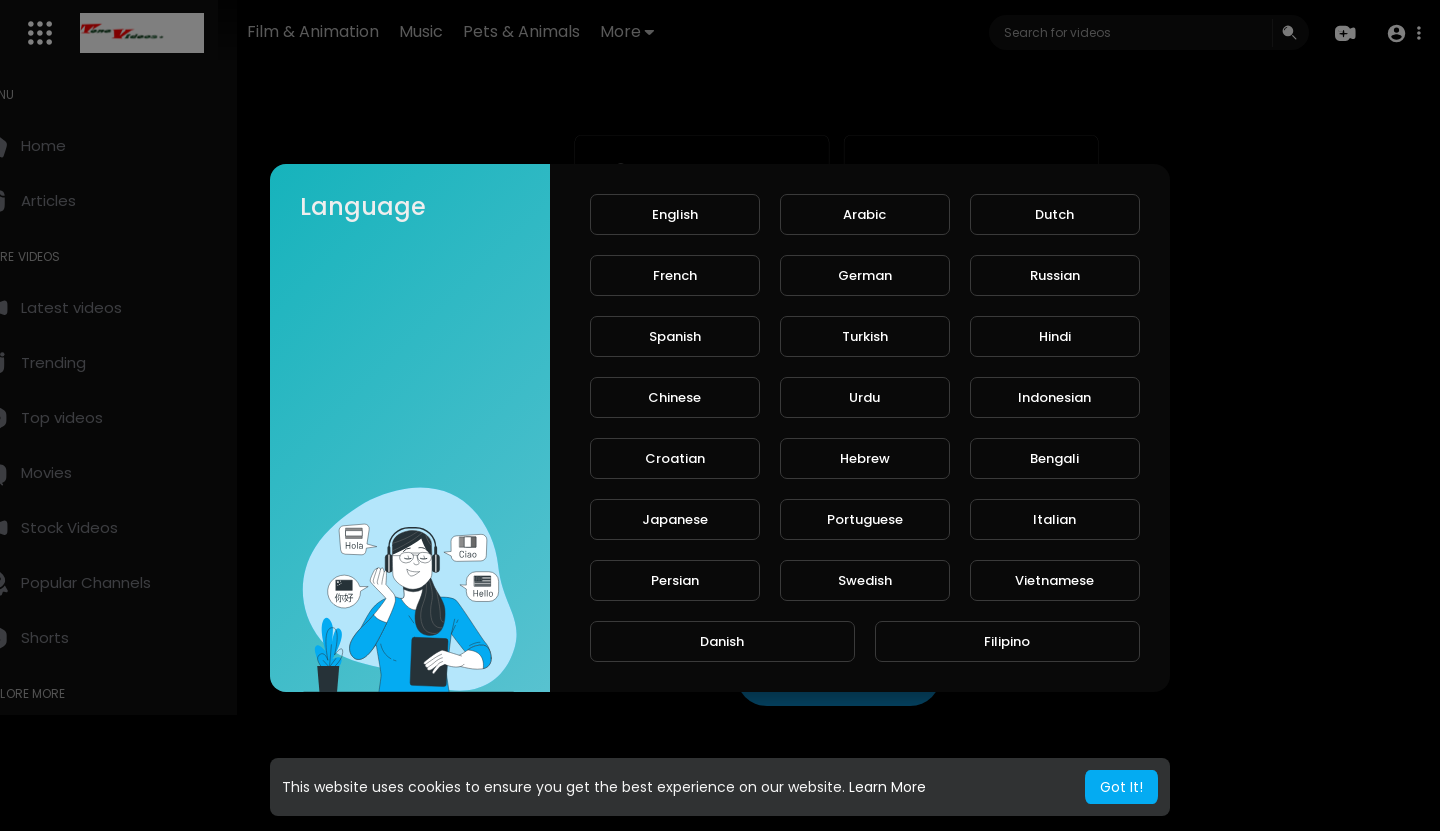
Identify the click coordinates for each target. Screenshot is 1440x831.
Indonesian (1054, 397)
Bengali (1054, 458)
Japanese (675, 519)
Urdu (864, 397)
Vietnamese (1054, 580)
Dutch (1054, 214)
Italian (1054, 519)
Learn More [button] (887, 787)
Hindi (1055, 336)
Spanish (675, 336)
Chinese (674, 397)
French (675, 275)
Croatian (675, 458)
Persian (675, 580)
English (675, 214)
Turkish (865, 336)
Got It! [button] (1121, 787)
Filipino (1007, 641)
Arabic (864, 214)
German (865, 275)
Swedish (865, 580)
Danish (722, 641)
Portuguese (865, 519)
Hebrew (865, 458)
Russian (1055, 275)
